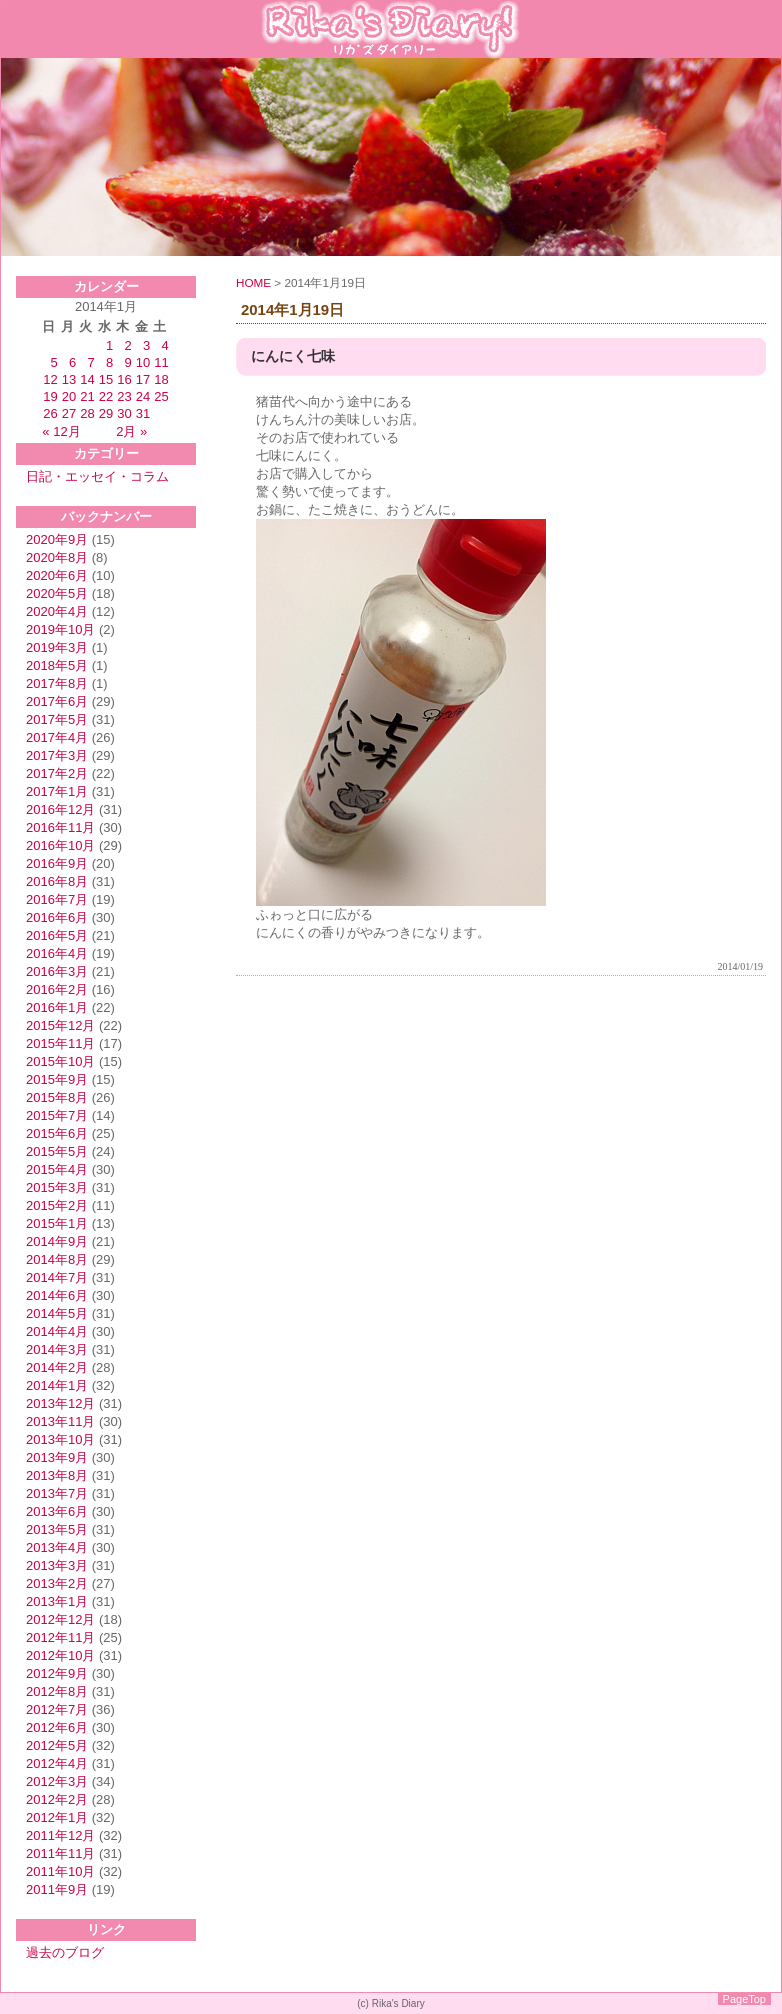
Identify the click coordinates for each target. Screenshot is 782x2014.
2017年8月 (57, 683)
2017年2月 (57, 773)
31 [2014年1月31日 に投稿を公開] (143, 413)
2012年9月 (57, 1673)
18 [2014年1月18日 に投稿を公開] (161, 379)
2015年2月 (57, 1205)
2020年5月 (57, 593)
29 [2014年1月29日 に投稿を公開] (106, 413)
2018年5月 (57, 665)
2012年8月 (57, 1691)
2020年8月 (57, 557)
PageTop (744, 1999)
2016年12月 (60, 809)
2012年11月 (60, 1637)
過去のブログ (65, 1952)
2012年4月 (57, 1763)
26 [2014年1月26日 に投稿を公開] (50, 413)
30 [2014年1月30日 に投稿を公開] (124, 413)
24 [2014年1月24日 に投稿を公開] (143, 396)
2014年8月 (57, 1259)
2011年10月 (60, 1871)
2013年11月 (60, 1421)
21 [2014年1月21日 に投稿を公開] (87, 396)
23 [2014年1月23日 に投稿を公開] (124, 396)
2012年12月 (60, 1619)
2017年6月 (57, 701)
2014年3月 (57, 1349)
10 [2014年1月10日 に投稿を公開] (143, 362)
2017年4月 (57, 737)
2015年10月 (60, 1061)
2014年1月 (57, 1385)
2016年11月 (60, 827)
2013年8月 (57, 1475)
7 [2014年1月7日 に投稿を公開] (91, 362)
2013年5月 (57, 1529)
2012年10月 (60, 1655)
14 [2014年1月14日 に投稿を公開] (87, 379)
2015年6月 (57, 1133)
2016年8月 (57, 881)
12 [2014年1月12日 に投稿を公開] (50, 379)
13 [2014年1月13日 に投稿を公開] (69, 379)
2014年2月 (57, 1367)
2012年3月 (57, 1781)
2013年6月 (57, 1511)
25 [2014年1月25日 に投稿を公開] (161, 396)
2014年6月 (57, 1295)
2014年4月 (57, 1331)
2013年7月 (57, 1493)
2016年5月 (57, 935)
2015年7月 (57, 1115)
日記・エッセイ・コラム (97, 476)
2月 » (131, 431)
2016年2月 (57, 989)
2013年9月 (57, 1457)
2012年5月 (57, 1745)
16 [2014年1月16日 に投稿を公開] (124, 379)
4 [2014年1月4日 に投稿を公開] (164, 345)
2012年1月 (57, 1817)
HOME (253, 282)
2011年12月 (60, 1835)
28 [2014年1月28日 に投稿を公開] (87, 413)
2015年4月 (57, 1169)
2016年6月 (57, 917)
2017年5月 (57, 719)
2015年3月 (57, 1187)
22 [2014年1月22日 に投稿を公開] (106, 396)
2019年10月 (60, 629)
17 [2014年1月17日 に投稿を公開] (143, 379)
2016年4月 (57, 953)
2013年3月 (57, 1565)
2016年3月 (57, 971)
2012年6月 (57, 1727)
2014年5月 (57, 1313)
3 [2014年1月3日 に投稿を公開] (146, 345)
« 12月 (61, 431)
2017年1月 (57, 791)
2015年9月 (57, 1079)
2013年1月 (57, 1601)
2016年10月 (60, 845)
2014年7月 (57, 1277)
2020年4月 (57, 611)
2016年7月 (57, 899)
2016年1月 (57, 1007)
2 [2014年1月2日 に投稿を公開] (127, 345)
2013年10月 (60, 1439)
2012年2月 (57, 1799)
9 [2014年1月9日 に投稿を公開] (127, 362)
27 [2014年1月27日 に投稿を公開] (69, 413)
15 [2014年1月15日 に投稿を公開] (106, 379)
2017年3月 (57, 755)
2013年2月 (57, 1583)
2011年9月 (57, 1889)
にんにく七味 (293, 356)
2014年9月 (57, 1241)
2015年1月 (57, 1223)
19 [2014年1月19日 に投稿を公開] (50, 396)
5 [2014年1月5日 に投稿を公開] (54, 362)
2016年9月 (57, 863)
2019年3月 (57, 647)
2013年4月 (57, 1547)
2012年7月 (57, 1709)
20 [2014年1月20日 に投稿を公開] (69, 396)
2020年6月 (57, 575)
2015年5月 (57, 1151)
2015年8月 (57, 1097)
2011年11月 (60, 1853)
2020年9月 (57, 539)
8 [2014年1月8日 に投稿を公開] (109, 362)
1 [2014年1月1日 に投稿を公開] (109, 345)
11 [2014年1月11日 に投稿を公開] (161, 362)
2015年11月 (60, 1043)
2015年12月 (60, 1025)
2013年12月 (60, 1403)
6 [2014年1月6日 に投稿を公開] (72, 362)
